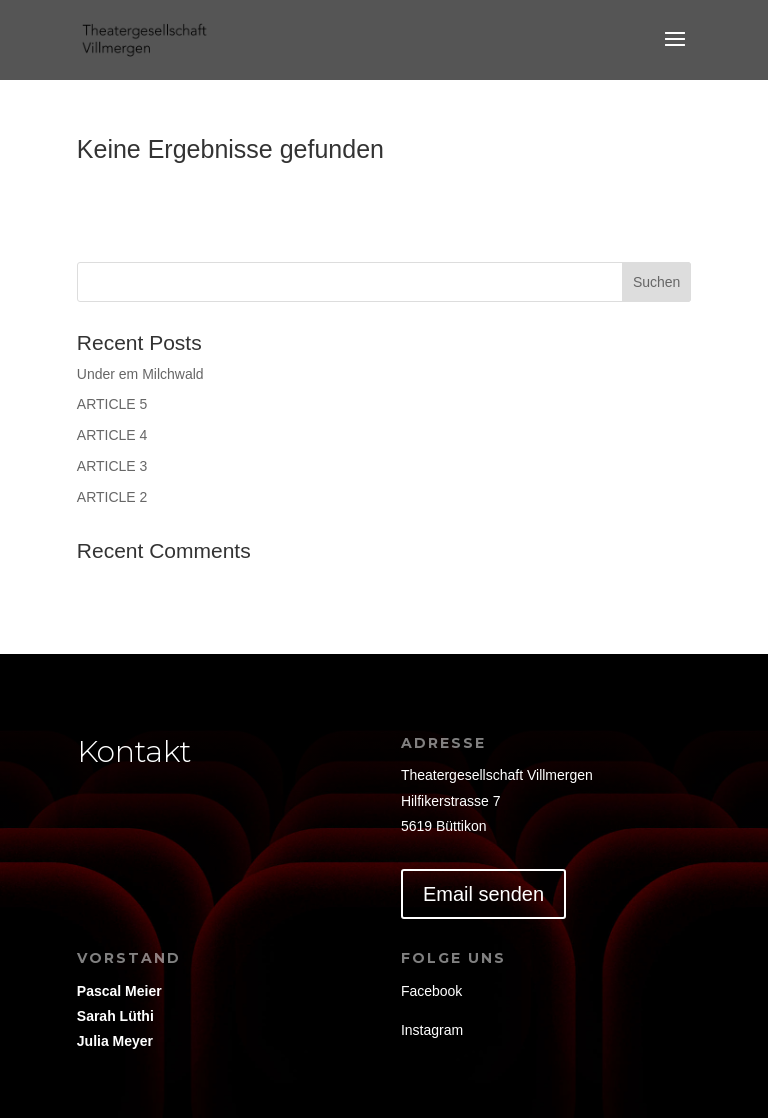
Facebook (431, 991)
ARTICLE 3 (112, 466)
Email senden (483, 894)
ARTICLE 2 (112, 497)
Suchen (656, 282)
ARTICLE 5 (112, 404)
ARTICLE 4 (112, 435)
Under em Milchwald (140, 374)
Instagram (432, 1030)
